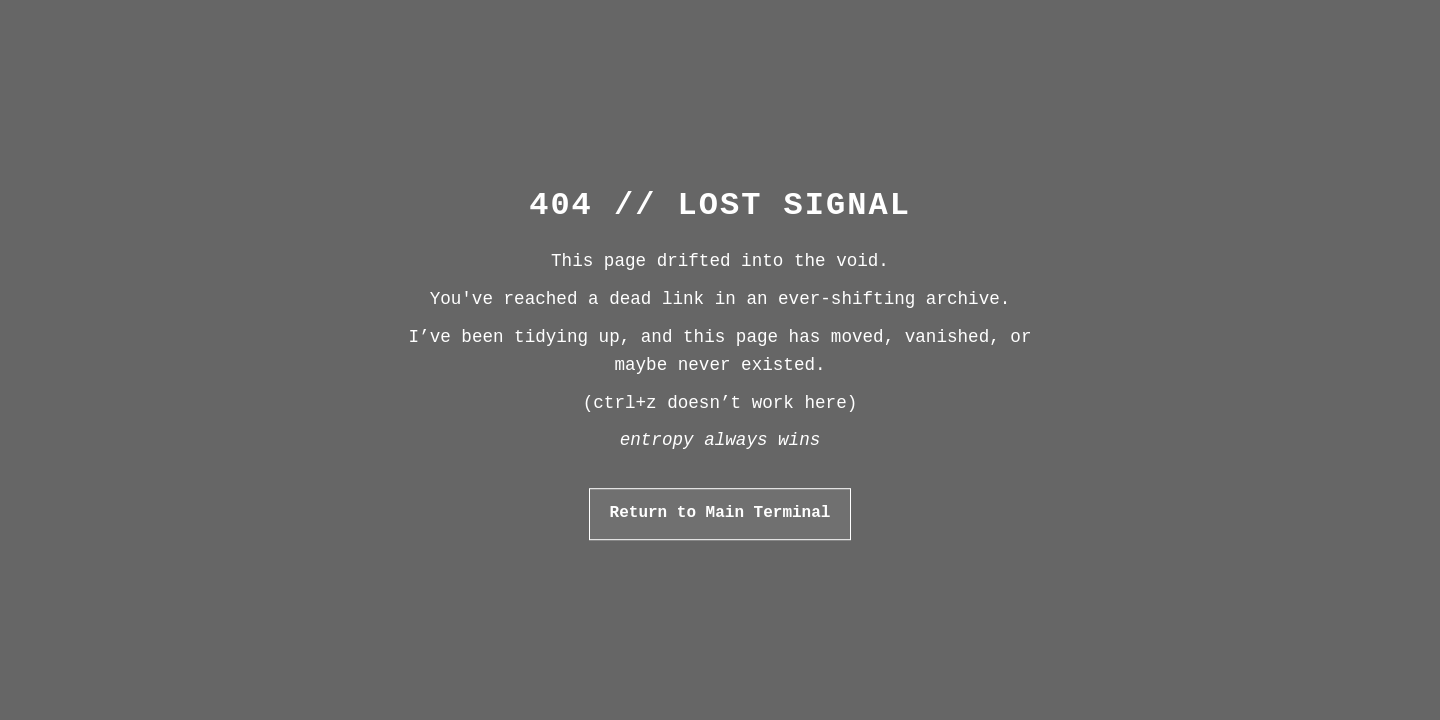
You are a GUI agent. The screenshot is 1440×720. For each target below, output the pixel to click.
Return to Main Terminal (720, 513)
